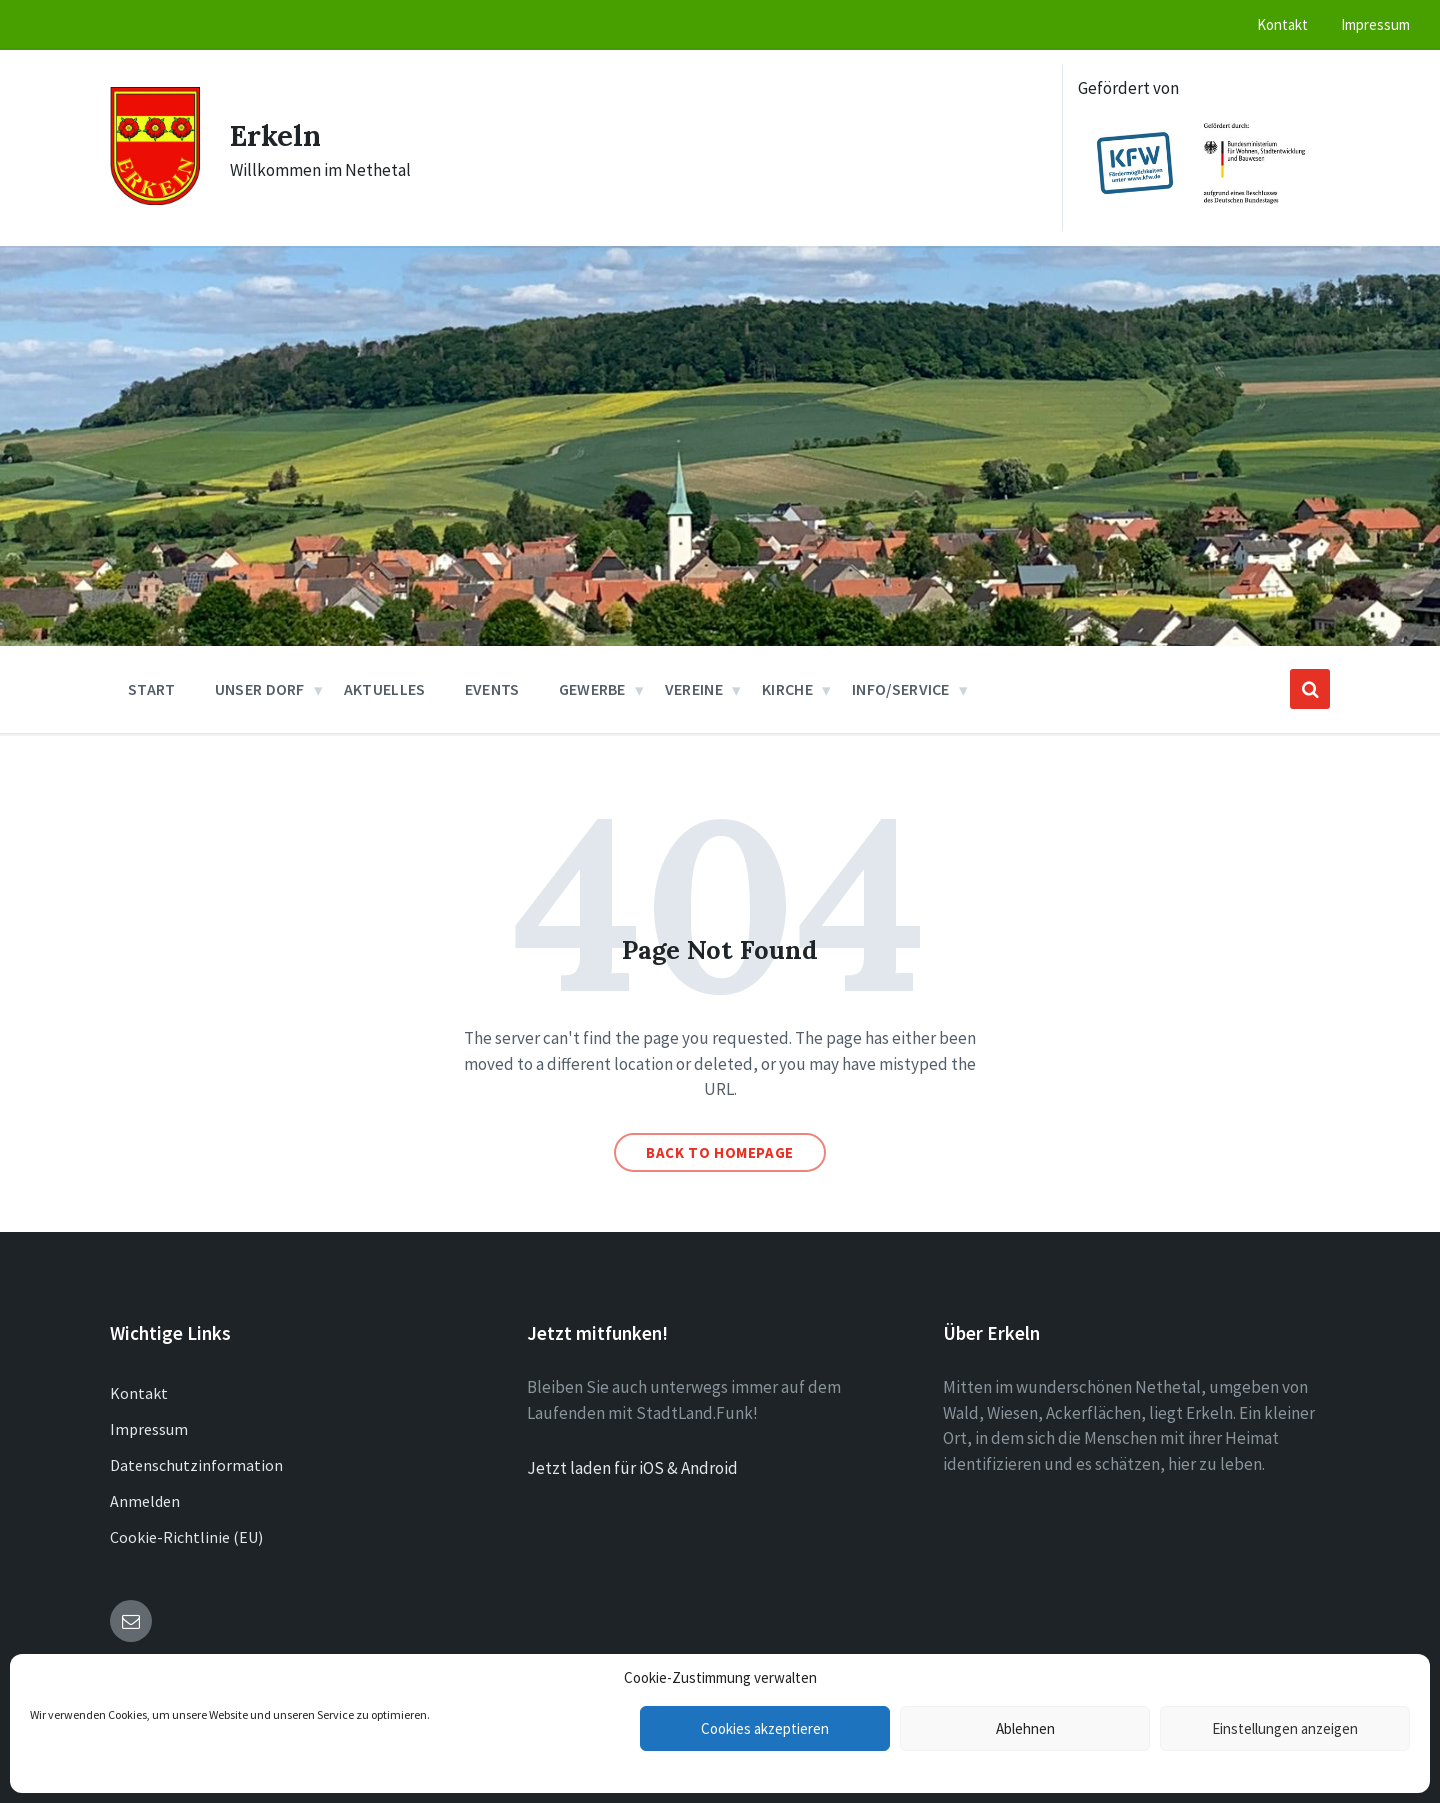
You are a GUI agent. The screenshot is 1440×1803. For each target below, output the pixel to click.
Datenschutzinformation (196, 1465)
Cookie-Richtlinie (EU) (186, 1537)
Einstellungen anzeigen (1285, 1728)
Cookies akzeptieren (765, 1728)
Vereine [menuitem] (694, 689)
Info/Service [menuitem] (901, 689)
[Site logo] (155, 199)
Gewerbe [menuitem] (592, 689)
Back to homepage (720, 1152)
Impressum (149, 1429)
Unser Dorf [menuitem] (260, 689)
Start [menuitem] (152, 689)
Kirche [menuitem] (787, 689)
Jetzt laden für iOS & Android (632, 1468)
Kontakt (139, 1393)
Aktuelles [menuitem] (385, 689)
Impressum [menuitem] (1375, 24)
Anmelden (145, 1501)
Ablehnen (1025, 1728)
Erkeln (277, 135)
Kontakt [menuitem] (1282, 24)
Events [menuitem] (492, 689)
